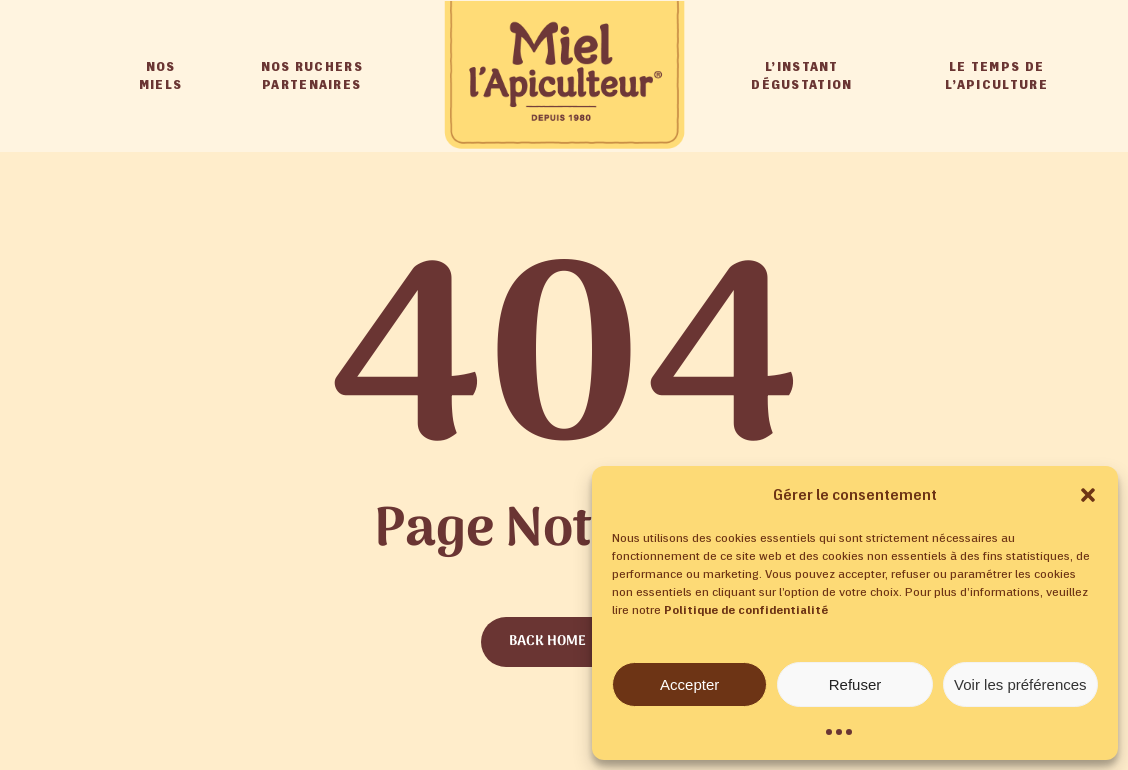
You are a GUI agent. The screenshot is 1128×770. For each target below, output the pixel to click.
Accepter (689, 684)
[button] (1088, 495)
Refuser (855, 684)
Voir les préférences (1020, 684)
